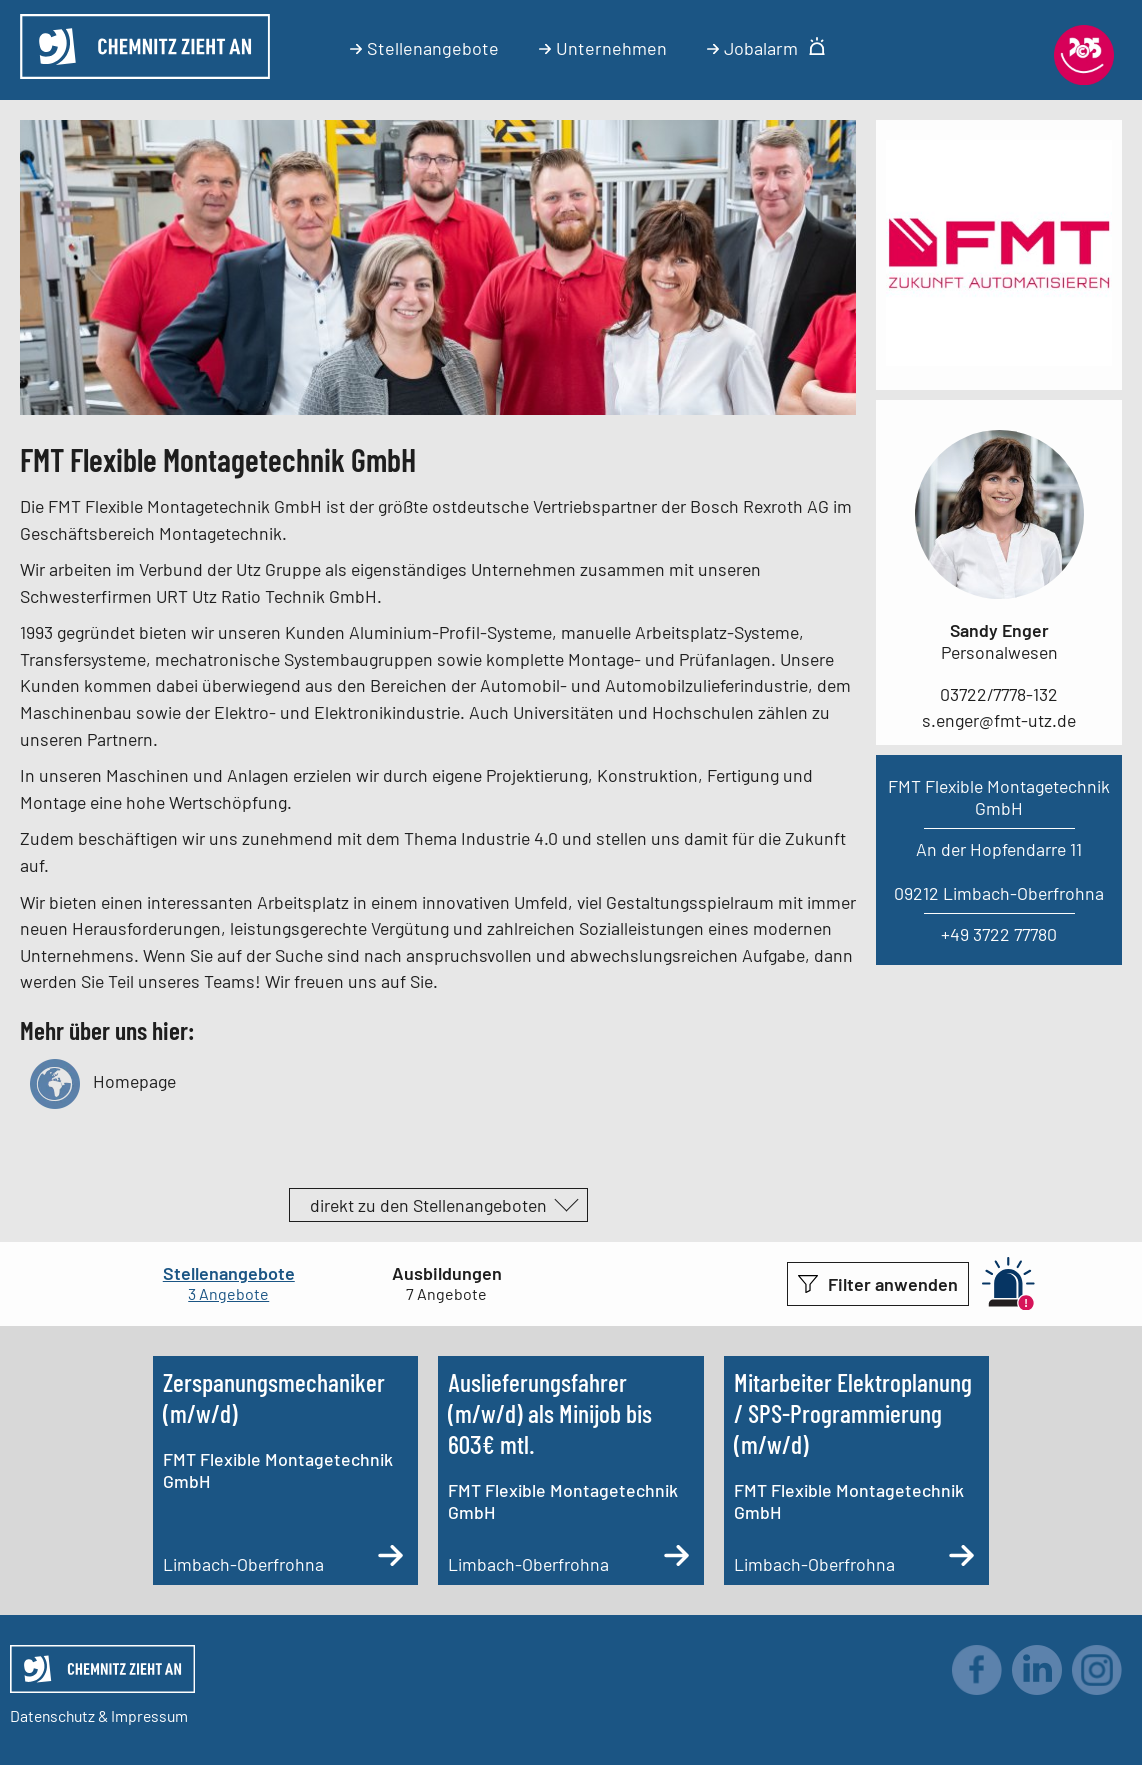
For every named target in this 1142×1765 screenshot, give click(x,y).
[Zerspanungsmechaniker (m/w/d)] (285, 1470)
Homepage (103, 1082)
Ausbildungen (447, 1273)
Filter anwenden (893, 1284)
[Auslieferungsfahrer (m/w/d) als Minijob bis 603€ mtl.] (570, 1470)
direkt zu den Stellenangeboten (428, 1205)
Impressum (149, 1715)
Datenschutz (52, 1715)
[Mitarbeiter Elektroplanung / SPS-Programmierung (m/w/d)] (856, 1470)
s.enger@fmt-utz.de (999, 720)
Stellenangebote (424, 48)
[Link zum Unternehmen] (999, 359)
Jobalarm (766, 48)
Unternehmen (603, 48)
